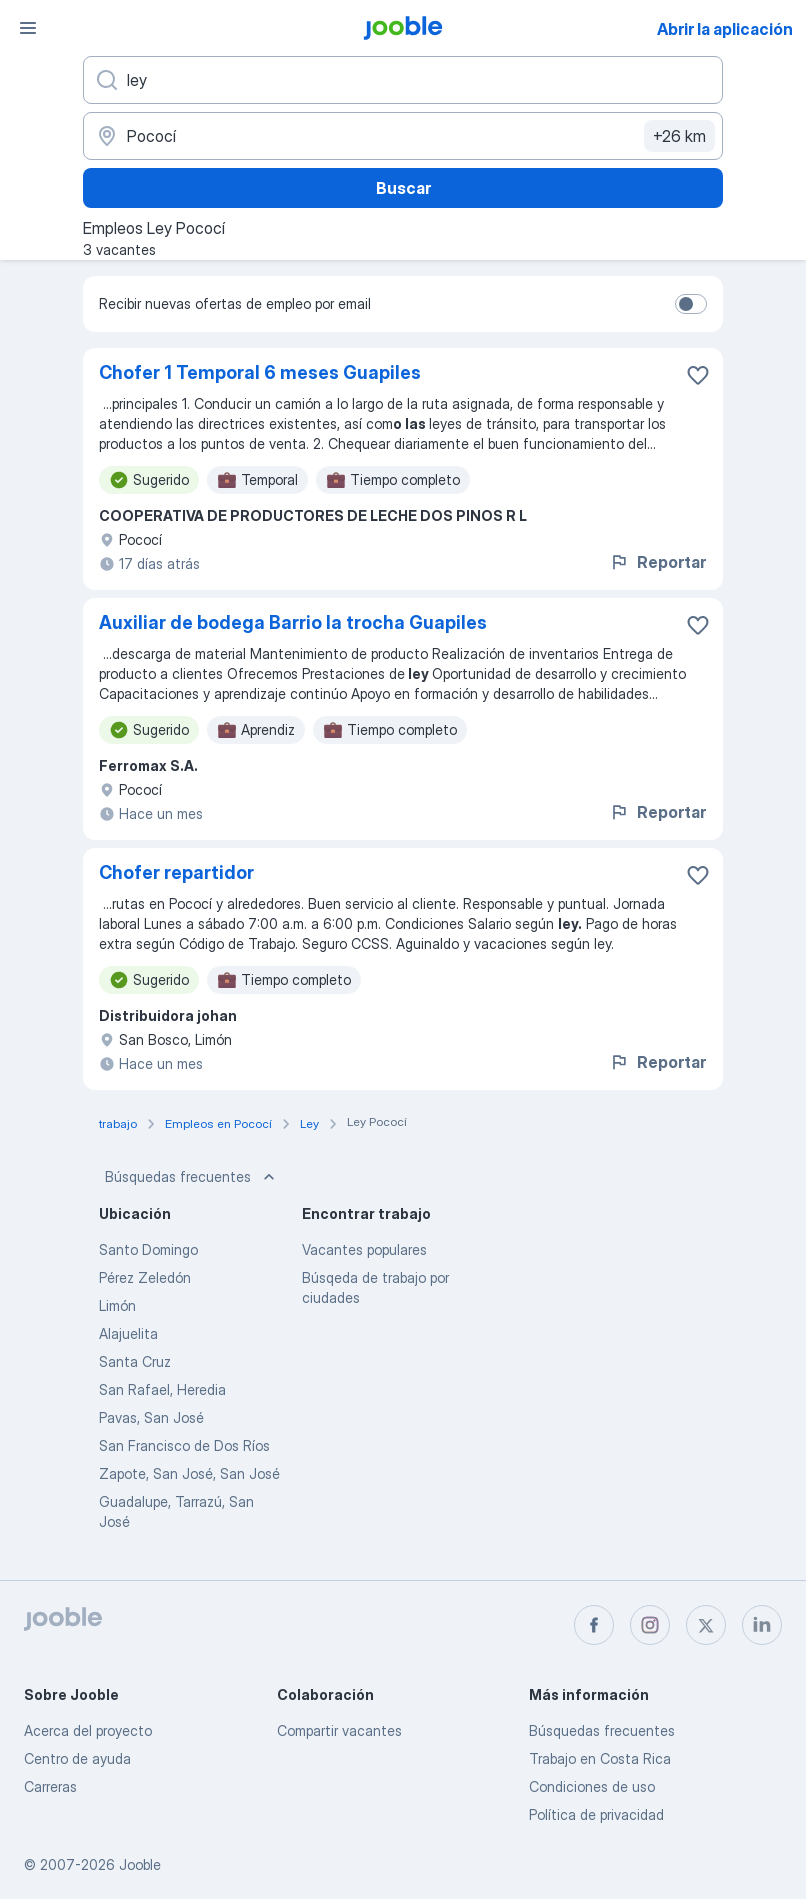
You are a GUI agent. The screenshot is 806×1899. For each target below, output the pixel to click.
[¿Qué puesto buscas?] (403, 80)
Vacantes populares (364, 1249)
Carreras (50, 1786)
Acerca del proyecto (88, 1730)
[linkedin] (762, 1625)
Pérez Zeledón (145, 1277)
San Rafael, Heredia (162, 1389)
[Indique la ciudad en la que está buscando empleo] (403, 136)
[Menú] (28, 28)
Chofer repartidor (176, 872)
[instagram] (650, 1625)
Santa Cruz (135, 1361)
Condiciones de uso (592, 1786)
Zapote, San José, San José (189, 1473)
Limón (117, 1305)
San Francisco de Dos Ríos (184, 1445)
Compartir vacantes (339, 1730)
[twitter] (706, 1625)
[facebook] (594, 1625)
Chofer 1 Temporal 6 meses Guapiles (260, 372)
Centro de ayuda (77, 1758)
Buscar (403, 188)
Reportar (657, 562)
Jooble (140, 1864)
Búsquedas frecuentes (192, 1177)
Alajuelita (128, 1333)
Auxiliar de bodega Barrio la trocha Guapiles (293, 622)
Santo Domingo (148, 1249)
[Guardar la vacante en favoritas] (698, 375)
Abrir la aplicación (725, 29)
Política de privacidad (596, 1814)
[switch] (691, 304)
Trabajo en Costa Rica (600, 1758)
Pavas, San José (151, 1417)
